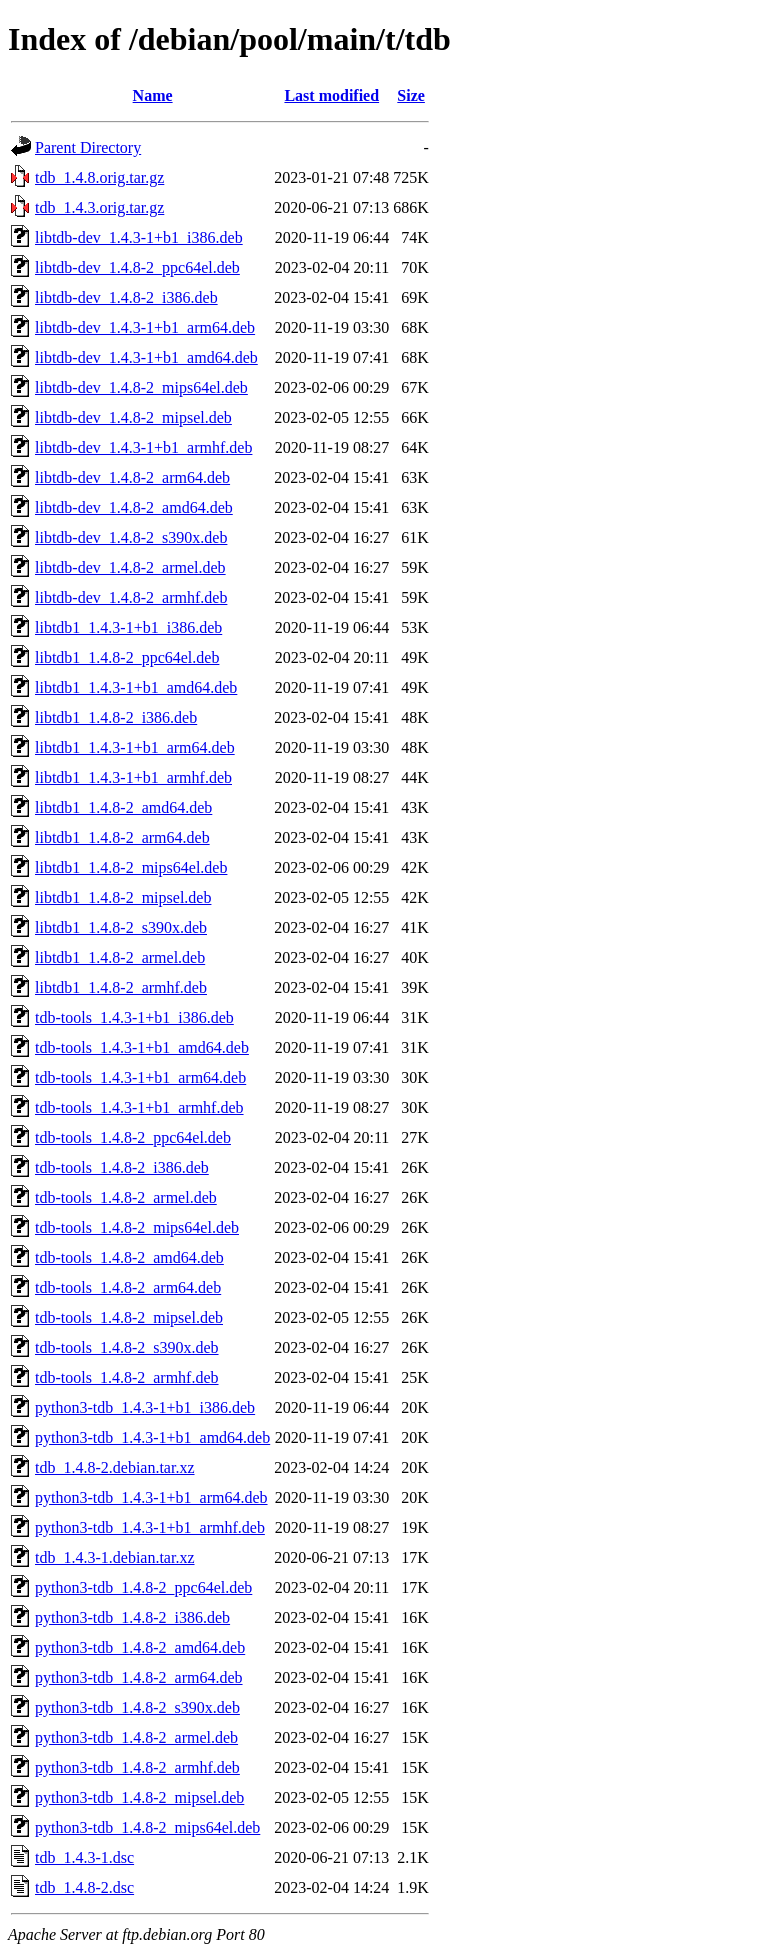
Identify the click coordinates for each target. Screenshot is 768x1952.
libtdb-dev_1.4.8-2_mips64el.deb (141, 387)
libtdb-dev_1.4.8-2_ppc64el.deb (137, 267)
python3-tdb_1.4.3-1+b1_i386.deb (145, 1407)
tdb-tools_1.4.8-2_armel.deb (126, 1197)
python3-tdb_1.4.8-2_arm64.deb (139, 1677)
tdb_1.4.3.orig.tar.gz (99, 207)
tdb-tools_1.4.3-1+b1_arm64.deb (140, 1077)
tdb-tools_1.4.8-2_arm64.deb (128, 1287)
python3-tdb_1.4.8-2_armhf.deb (137, 1767)
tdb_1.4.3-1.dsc (84, 1857)
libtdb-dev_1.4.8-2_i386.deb (126, 297)
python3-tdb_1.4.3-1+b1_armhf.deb (150, 1527)
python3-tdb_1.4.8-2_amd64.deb (140, 1647)
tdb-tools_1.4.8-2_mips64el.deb (137, 1227)
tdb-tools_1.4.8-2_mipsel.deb (129, 1317)
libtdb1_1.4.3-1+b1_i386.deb (128, 627)
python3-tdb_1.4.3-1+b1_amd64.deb (152, 1437)
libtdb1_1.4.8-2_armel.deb (120, 957)
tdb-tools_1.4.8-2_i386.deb (122, 1167)
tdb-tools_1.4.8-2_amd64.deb (129, 1257)
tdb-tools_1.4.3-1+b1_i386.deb (134, 1017)
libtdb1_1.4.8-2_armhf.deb (121, 987)
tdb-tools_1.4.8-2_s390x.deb (127, 1347)
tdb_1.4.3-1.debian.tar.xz (115, 1557)
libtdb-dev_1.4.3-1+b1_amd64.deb (146, 357)
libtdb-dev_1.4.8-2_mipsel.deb (133, 417)
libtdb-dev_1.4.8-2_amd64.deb (134, 507)
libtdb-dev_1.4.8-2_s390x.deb (131, 537)
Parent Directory (88, 147)
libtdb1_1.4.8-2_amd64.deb (123, 807)
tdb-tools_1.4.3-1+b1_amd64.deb (142, 1047)
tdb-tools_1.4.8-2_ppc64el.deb (133, 1137)
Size (411, 95)
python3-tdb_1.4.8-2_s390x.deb (137, 1707)
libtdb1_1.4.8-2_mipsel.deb (123, 897)
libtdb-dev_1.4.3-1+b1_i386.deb (139, 237)
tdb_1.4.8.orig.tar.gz (99, 177)
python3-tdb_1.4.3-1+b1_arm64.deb (151, 1497)
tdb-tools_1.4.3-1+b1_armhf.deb (139, 1107)
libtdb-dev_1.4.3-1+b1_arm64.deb (145, 327)
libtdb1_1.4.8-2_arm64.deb (122, 837)
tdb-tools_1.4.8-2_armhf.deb (127, 1377)
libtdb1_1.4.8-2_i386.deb (116, 717)
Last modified (331, 95)
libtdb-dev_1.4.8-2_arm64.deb (132, 477)
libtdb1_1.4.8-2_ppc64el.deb (127, 657)
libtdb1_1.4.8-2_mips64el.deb (131, 867)
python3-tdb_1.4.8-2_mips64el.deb (147, 1827)
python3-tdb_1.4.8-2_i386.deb (132, 1617)
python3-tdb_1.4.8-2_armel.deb (136, 1737)
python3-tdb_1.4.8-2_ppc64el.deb (143, 1587)
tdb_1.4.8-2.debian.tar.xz (115, 1467)
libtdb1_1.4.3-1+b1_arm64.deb (135, 747)
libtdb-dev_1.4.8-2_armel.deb (130, 567)
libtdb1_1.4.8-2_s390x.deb (121, 927)
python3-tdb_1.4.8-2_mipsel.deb (139, 1797)
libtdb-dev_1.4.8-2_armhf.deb (131, 597)
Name (153, 95)
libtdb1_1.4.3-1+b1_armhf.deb (133, 777)
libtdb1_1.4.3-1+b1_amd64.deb (136, 687)
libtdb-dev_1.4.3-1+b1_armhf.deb (143, 447)
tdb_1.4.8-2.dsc (84, 1887)
